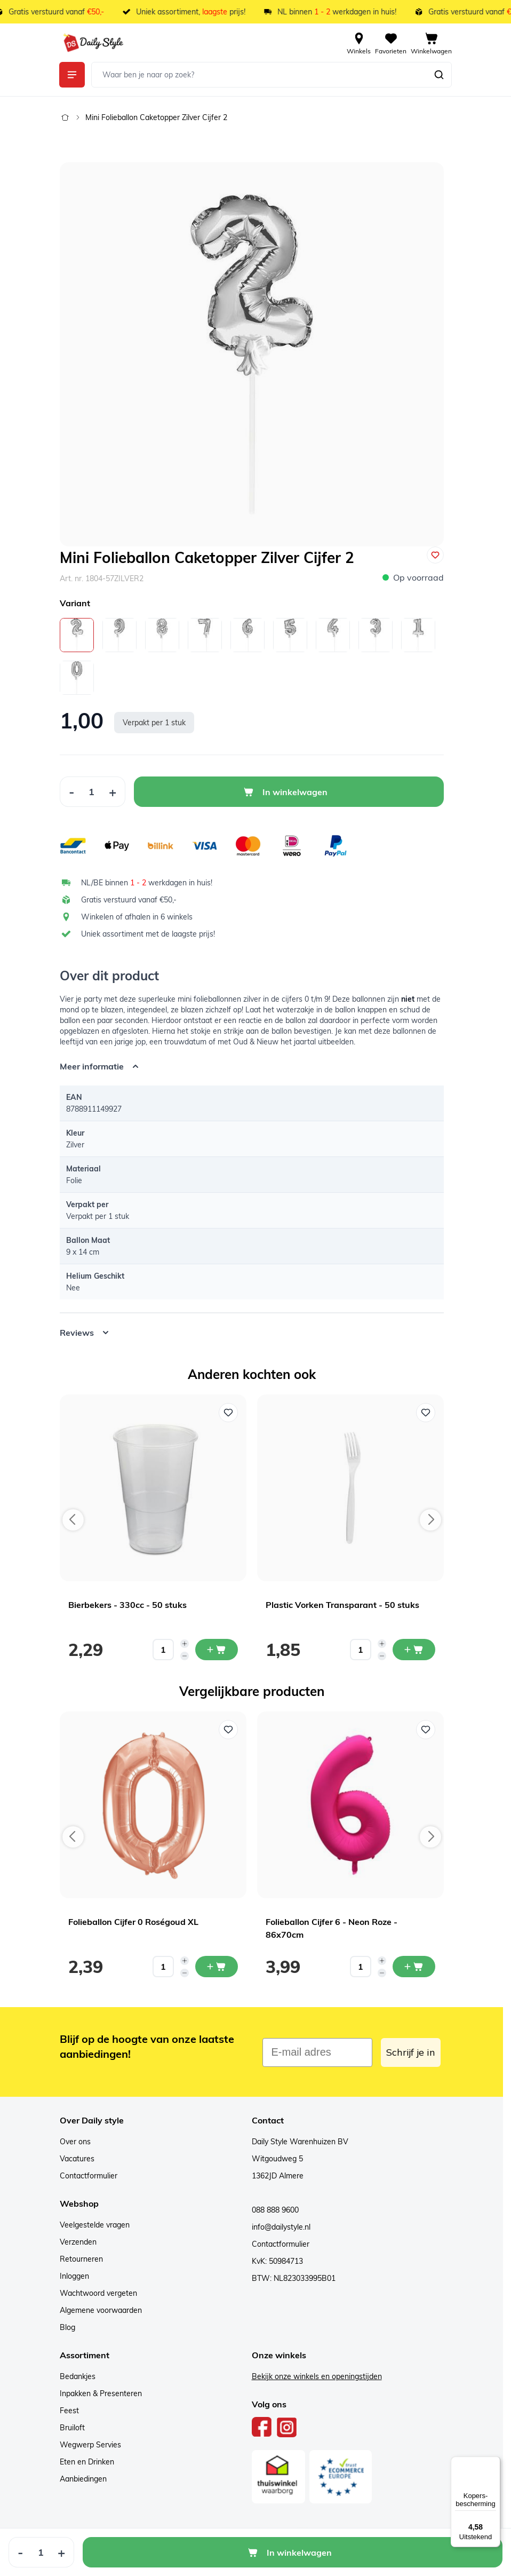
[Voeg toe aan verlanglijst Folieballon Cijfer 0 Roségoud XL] (228, 1729)
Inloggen (74, 2276)
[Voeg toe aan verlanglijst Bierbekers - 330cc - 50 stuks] (228, 1412)
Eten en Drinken (87, 2462)
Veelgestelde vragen (95, 2225)
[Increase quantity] (184, 1643)
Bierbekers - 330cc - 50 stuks (127, 1604)
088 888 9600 (275, 2210)
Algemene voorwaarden (101, 2310)
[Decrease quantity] (184, 1656)
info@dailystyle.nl (281, 2227)
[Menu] (494, 2462)
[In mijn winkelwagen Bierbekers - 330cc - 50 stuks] (216, 1649)
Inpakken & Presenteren (101, 2393)
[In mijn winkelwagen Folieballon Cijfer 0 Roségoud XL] (216, 1966)
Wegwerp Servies (90, 2445)
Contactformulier (88, 2176)
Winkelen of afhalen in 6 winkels (137, 917)
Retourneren (81, 2259)
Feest (69, 2410)
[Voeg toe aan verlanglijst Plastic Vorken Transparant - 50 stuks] (425, 1412)
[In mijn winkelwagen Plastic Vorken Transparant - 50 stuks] (414, 1649)
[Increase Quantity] (112, 791)
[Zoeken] (439, 75)
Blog (67, 2327)
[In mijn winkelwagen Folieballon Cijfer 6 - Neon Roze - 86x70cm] (414, 1966)
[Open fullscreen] (252, 354)
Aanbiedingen (83, 2479)
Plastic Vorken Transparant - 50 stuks (342, 1604)
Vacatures (77, 2158)
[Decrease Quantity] (71, 791)
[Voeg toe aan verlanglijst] (435, 555)
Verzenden (78, 2242)
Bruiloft (72, 2427)
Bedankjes (77, 2376)
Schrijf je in (410, 2052)
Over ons (75, 2141)
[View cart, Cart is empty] (431, 43)
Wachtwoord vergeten (98, 2293)
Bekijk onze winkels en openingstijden (317, 2376)
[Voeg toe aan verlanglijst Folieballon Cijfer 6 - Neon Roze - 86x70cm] (425, 1729)
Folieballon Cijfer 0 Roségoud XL (133, 1921)
